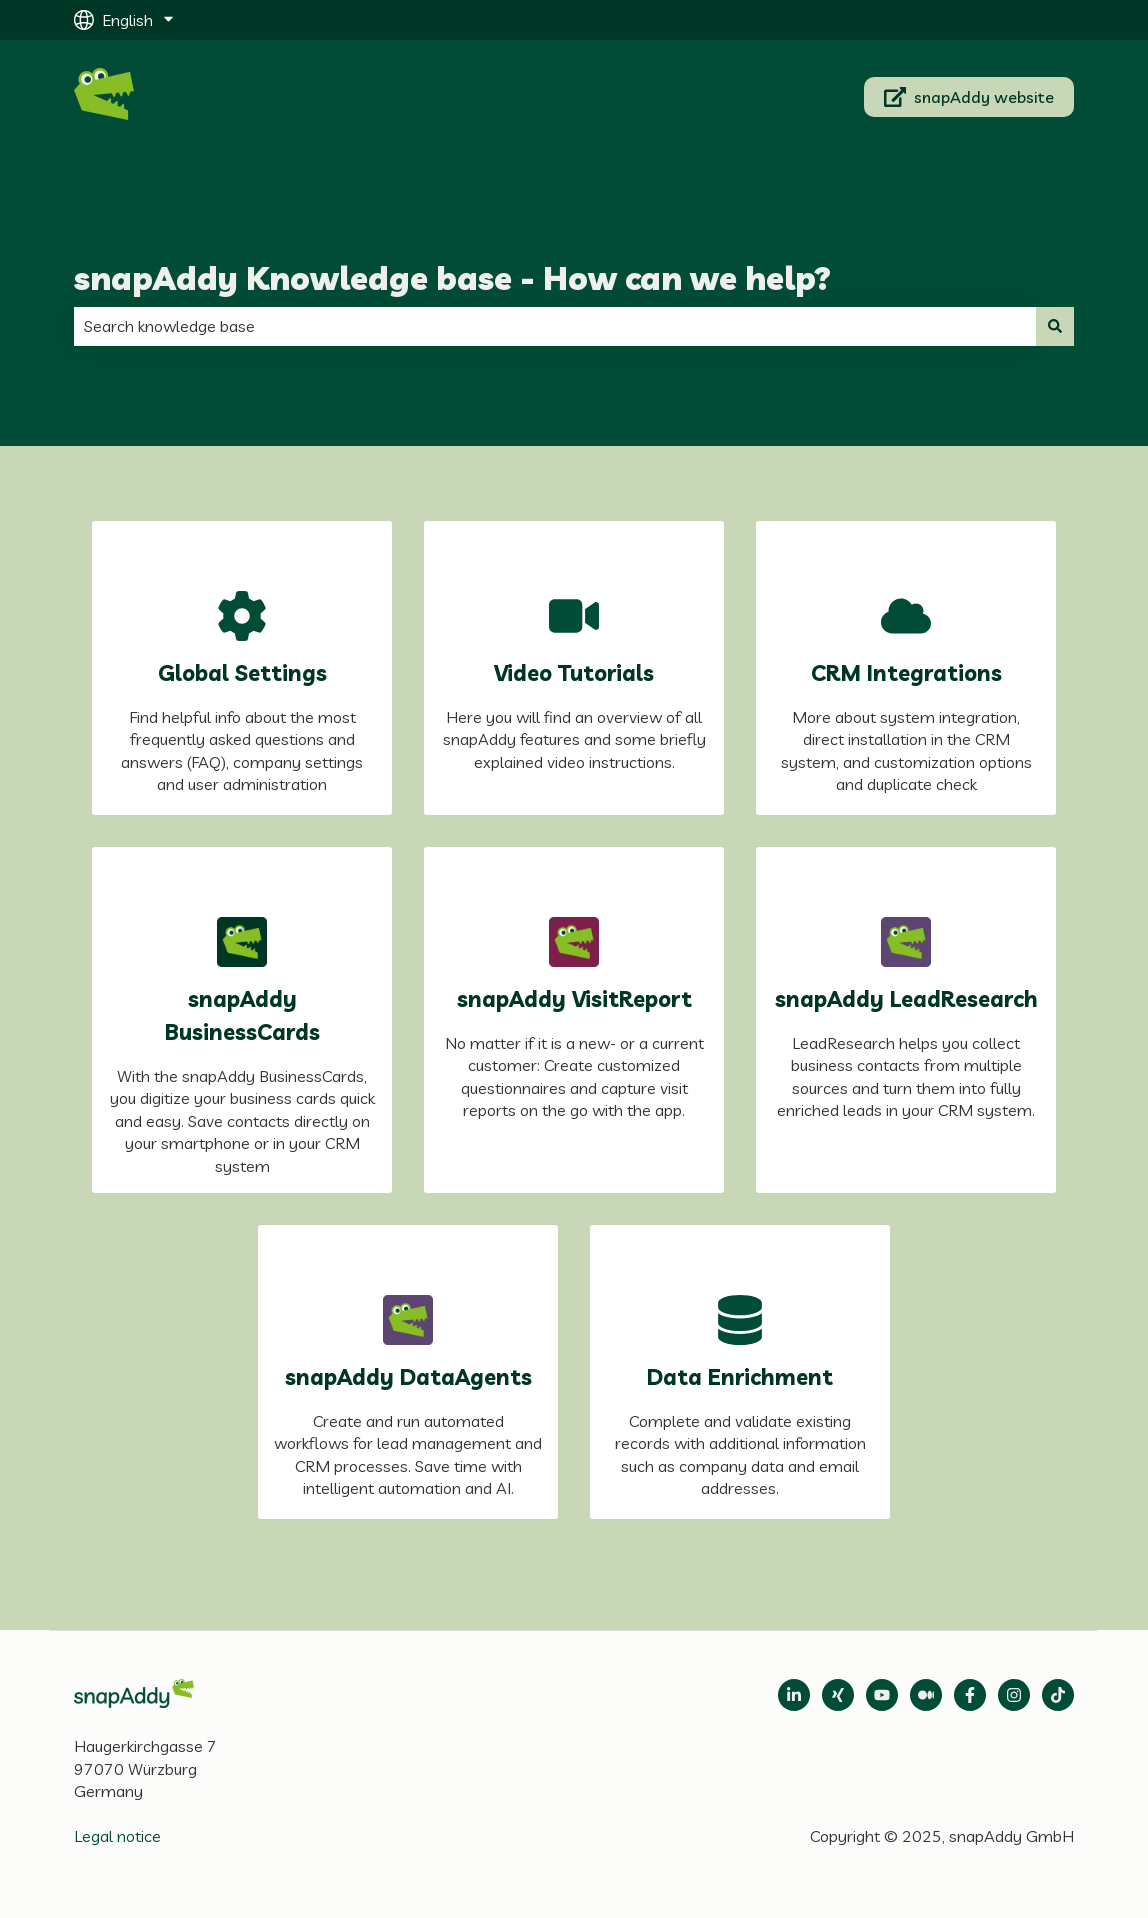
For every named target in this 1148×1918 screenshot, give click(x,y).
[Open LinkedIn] (794, 1695)
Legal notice (117, 1836)
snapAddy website (969, 97)
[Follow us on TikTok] (1058, 1695)
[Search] (1055, 326)
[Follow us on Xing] (838, 1695)
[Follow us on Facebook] (970, 1695)
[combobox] (555, 326)
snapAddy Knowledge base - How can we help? (452, 278)
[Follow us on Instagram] (1014, 1695)
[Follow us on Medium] (882, 1695)
